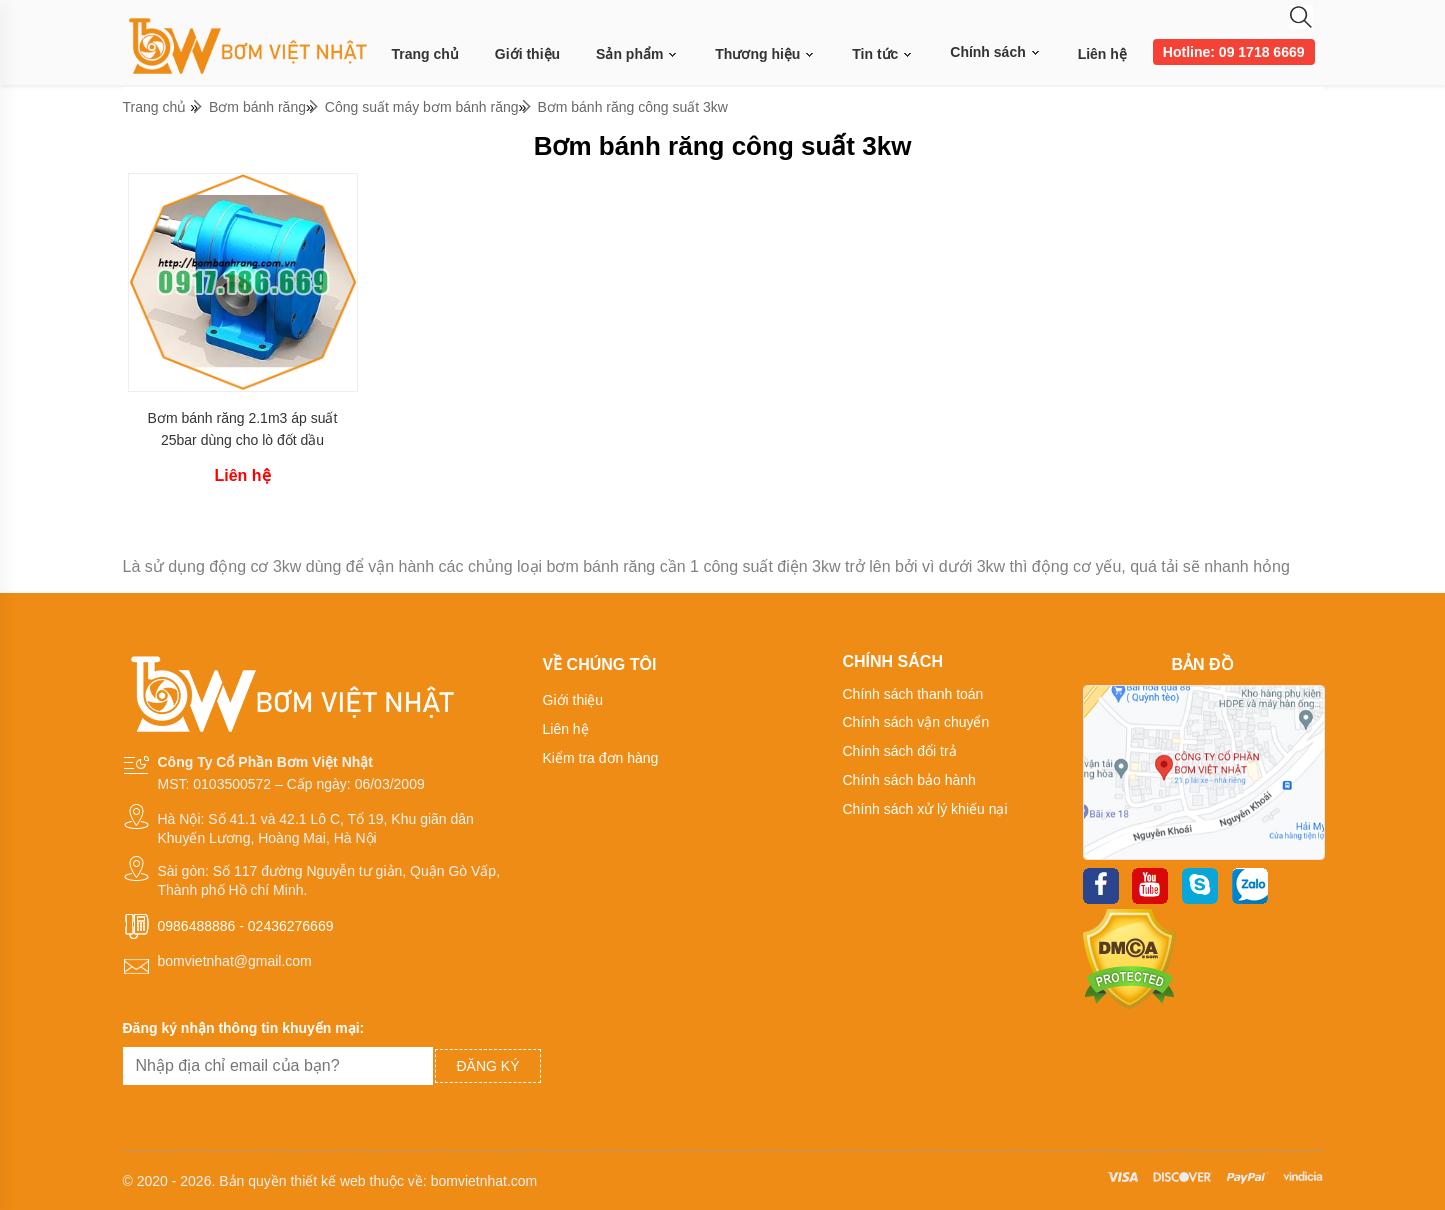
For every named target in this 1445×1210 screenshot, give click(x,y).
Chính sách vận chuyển (916, 722)
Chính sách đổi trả (900, 751)
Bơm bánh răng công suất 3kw (632, 107)
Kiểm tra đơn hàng (601, 758)
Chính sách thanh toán (913, 694)
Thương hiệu (765, 54)
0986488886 (197, 926)
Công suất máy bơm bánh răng (422, 107)
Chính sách (995, 52)
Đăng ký (487, 1066)
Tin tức (883, 54)
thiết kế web (327, 1181)
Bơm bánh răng (257, 107)
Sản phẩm (637, 54)
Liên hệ (1102, 54)
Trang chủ (425, 54)
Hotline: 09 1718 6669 (1234, 52)
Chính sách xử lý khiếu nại (925, 809)
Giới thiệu (527, 54)
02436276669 (291, 926)
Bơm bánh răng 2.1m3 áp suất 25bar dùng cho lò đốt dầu (243, 429)
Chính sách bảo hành (909, 780)
